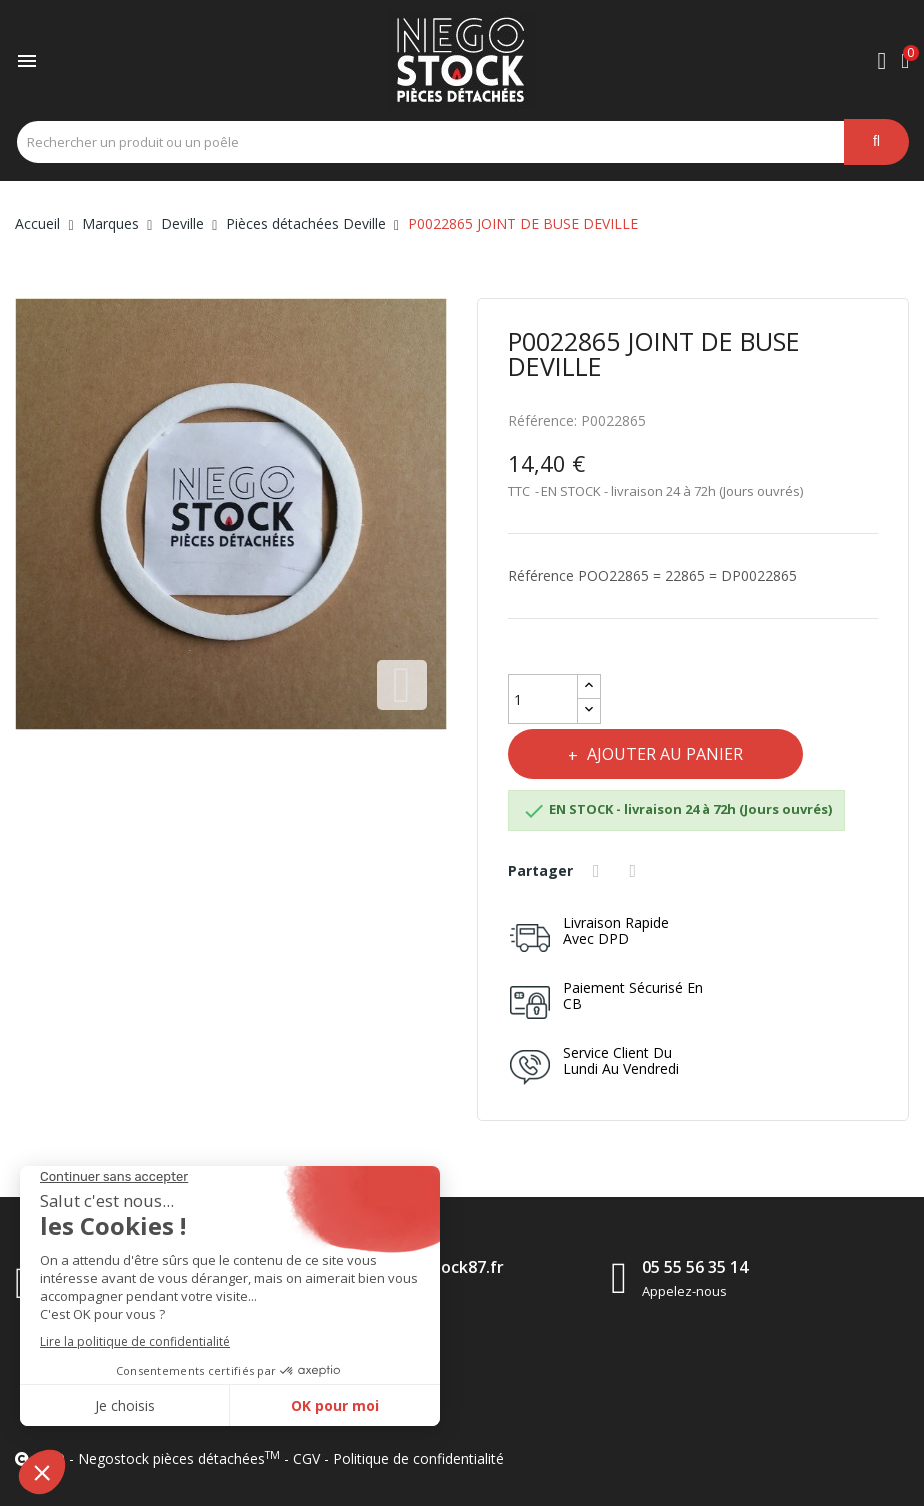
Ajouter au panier (663, 754)
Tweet (636, 871)
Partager (599, 871)
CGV (306, 1458)
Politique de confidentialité (418, 1458)
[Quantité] (543, 699)
